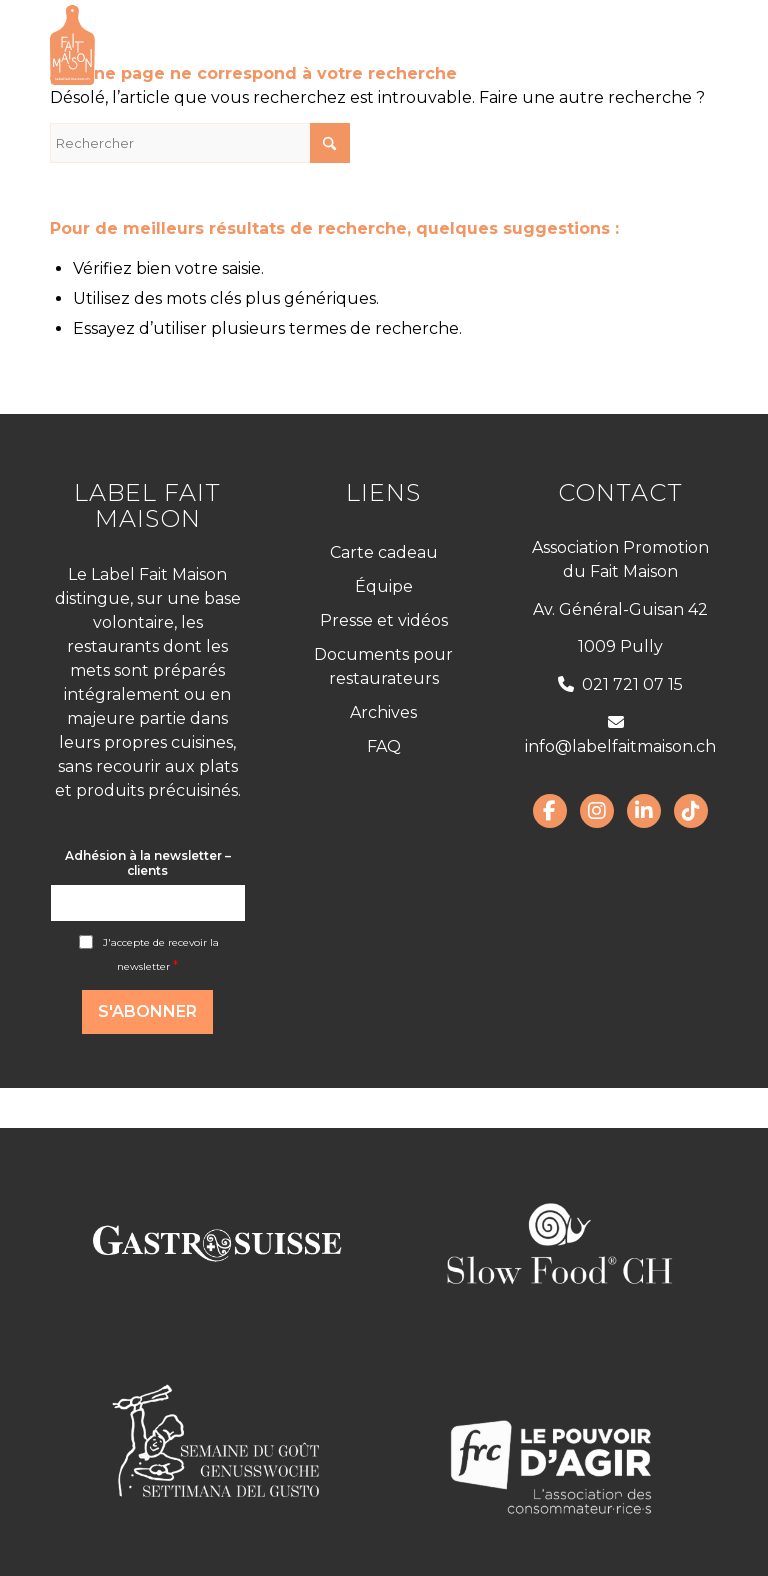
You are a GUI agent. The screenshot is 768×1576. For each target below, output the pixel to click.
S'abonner (147, 1011)
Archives (383, 712)
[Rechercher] (200, 143)
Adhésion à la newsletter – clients (148, 863)
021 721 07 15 (620, 684)
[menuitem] (690, 45)
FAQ (384, 746)
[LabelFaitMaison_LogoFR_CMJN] (72, 45)
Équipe (384, 586)
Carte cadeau (384, 552)
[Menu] (690, 45)
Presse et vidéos (384, 620)
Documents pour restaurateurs (383, 666)
